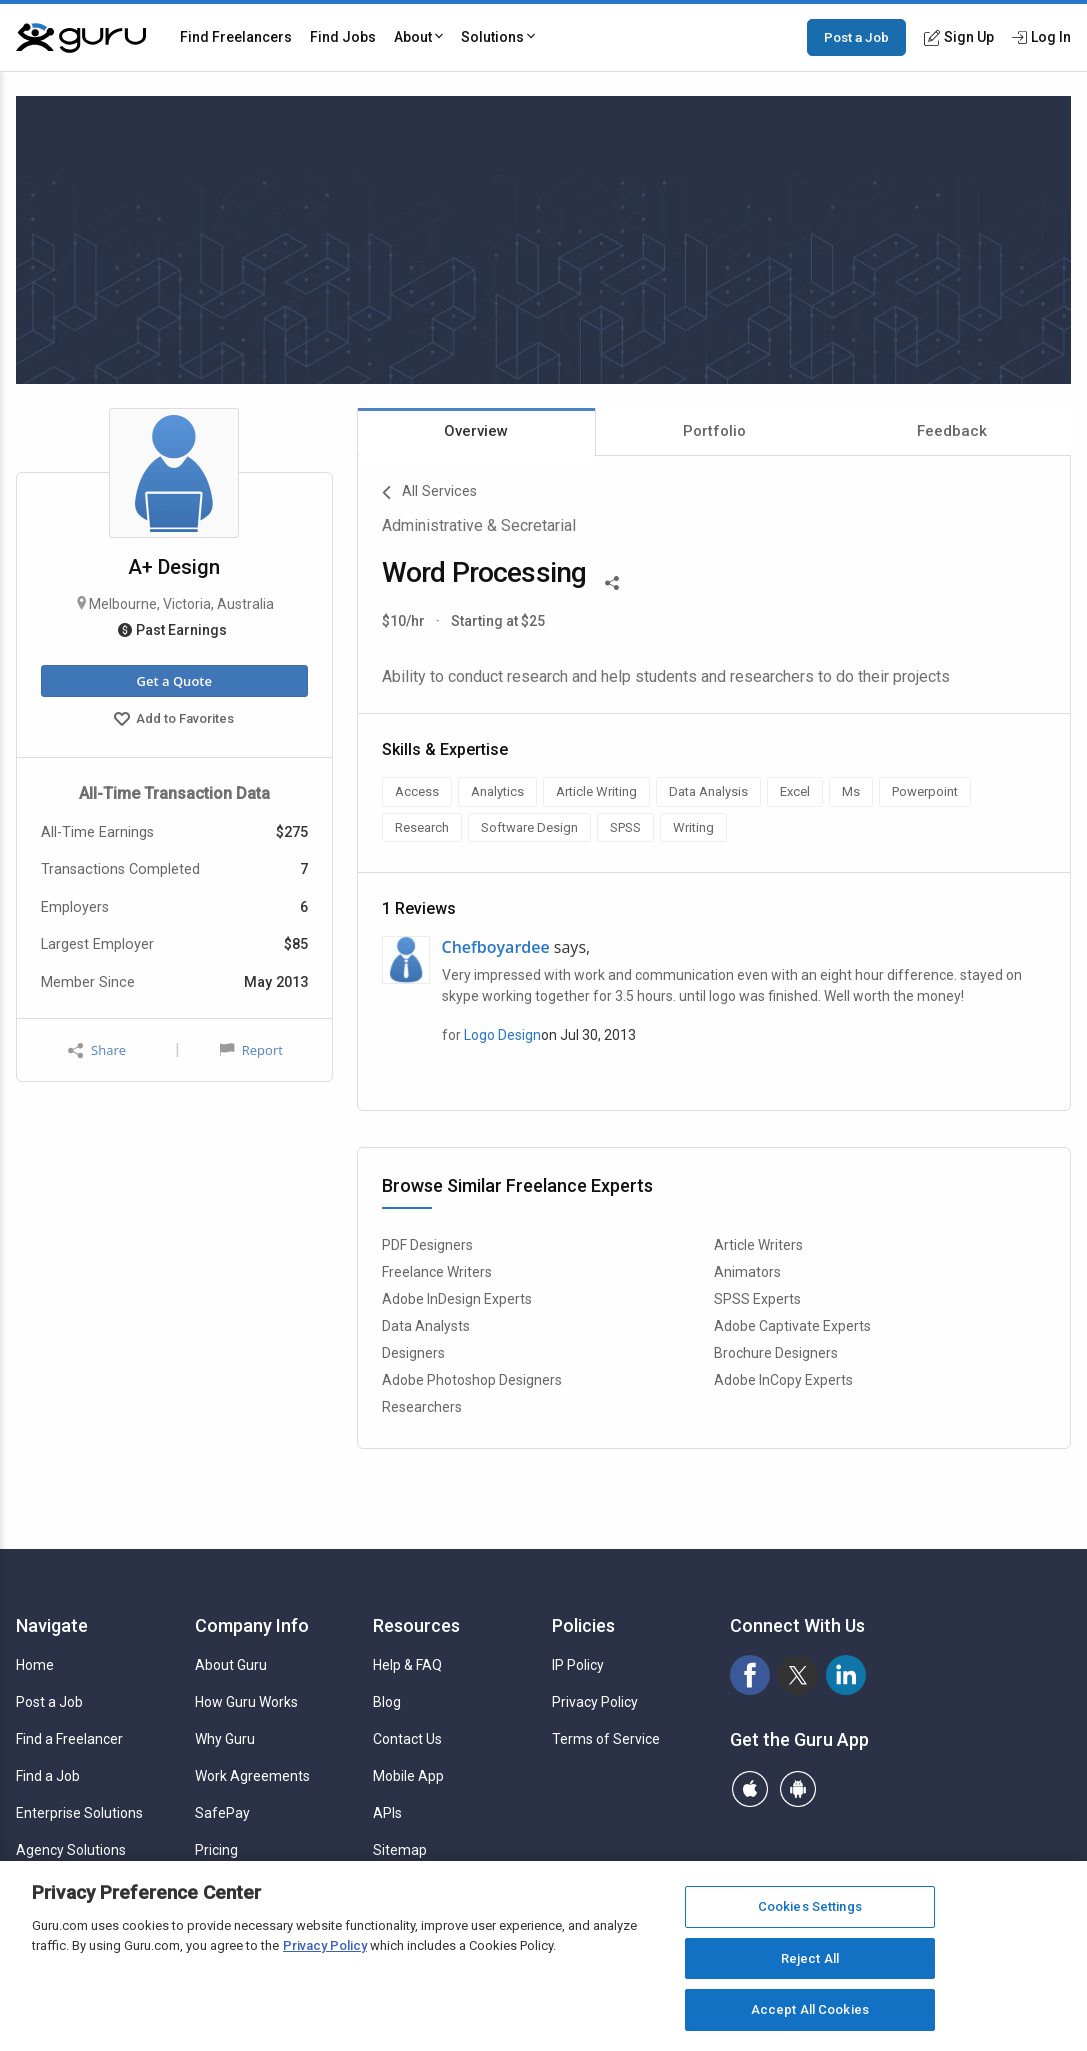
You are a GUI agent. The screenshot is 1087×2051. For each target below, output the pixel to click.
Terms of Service (606, 1739)
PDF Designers (427, 1245)
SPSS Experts (757, 1299)
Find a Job (48, 1776)
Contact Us (407, 1739)
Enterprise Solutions (79, 1813)
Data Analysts (426, 1326)
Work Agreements (252, 1776)
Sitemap (400, 1850)
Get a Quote (174, 681)
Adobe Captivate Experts (792, 1326)
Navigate (52, 1625)
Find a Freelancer (69, 1739)
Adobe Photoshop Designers (472, 1380)
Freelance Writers (437, 1272)
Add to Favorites (174, 721)
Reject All (810, 1958)
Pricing (216, 1850)
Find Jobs (343, 37)
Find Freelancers (236, 37)
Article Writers (758, 1245)
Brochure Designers (776, 1353)
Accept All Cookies (810, 2009)
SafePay (222, 1813)
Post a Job (856, 37)
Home (35, 1665)
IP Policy (578, 1665)
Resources (416, 1625)
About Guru (231, 1665)
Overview (476, 431)
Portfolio (714, 431)
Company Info (252, 1625)
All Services (429, 493)
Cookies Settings (810, 1906)
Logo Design (502, 1035)
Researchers (422, 1407)
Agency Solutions (71, 1850)
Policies (583, 1625)
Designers (413, 1353)
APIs (387, 1813)
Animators (747, 1272)
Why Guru (225, 1739)
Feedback (952, 431)
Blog (387, 1702)
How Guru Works (246, 1702)
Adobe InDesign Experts (457, 1299)
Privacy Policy (595, 1702)
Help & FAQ (407, 1665)
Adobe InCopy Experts (783, 1380)
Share (97, 1050)
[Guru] (81, 38)
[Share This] (612, 581)
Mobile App (408, 1776)
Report (251, 1050)
